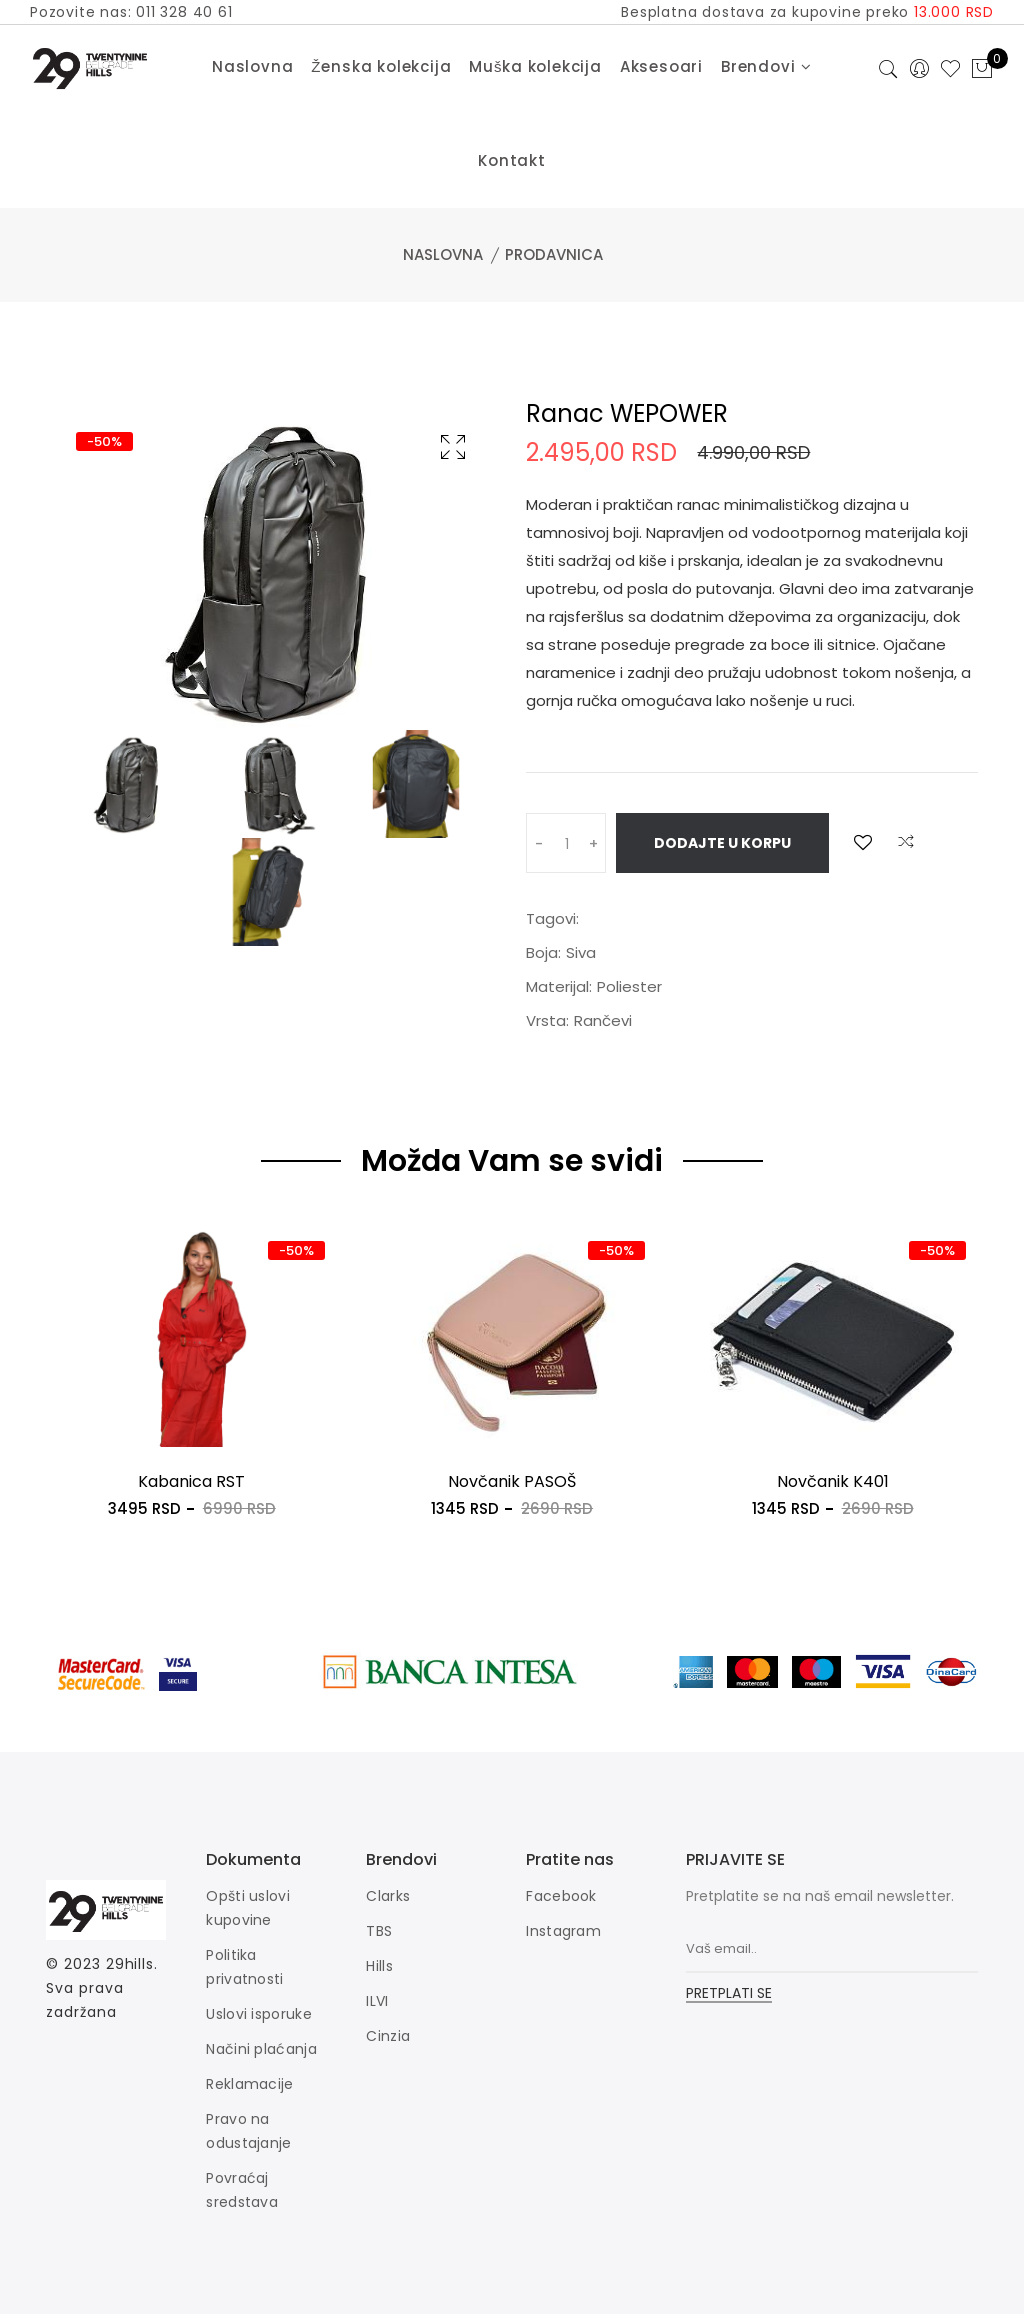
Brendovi (766, 66)
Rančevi (603, 1020)
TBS (379, 1931)
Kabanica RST (191, 1481)
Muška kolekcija (535, 66)
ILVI (377, 2001)
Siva (581, 952)
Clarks (388, 1896)
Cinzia (388, 2036)
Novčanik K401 (833, 1481)
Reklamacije (249, 2084)
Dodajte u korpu (722, 843)
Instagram (563, 1931)
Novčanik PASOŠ (512, 1481)
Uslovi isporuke (259, 2014)
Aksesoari (661, 66)
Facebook (561, 1896)
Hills (379, 1966)
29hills (130, 1964)
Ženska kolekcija (381, 66)
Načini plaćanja (261, 2049)
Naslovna (252, 66)
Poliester (629, 986)
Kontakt (512, 160)
